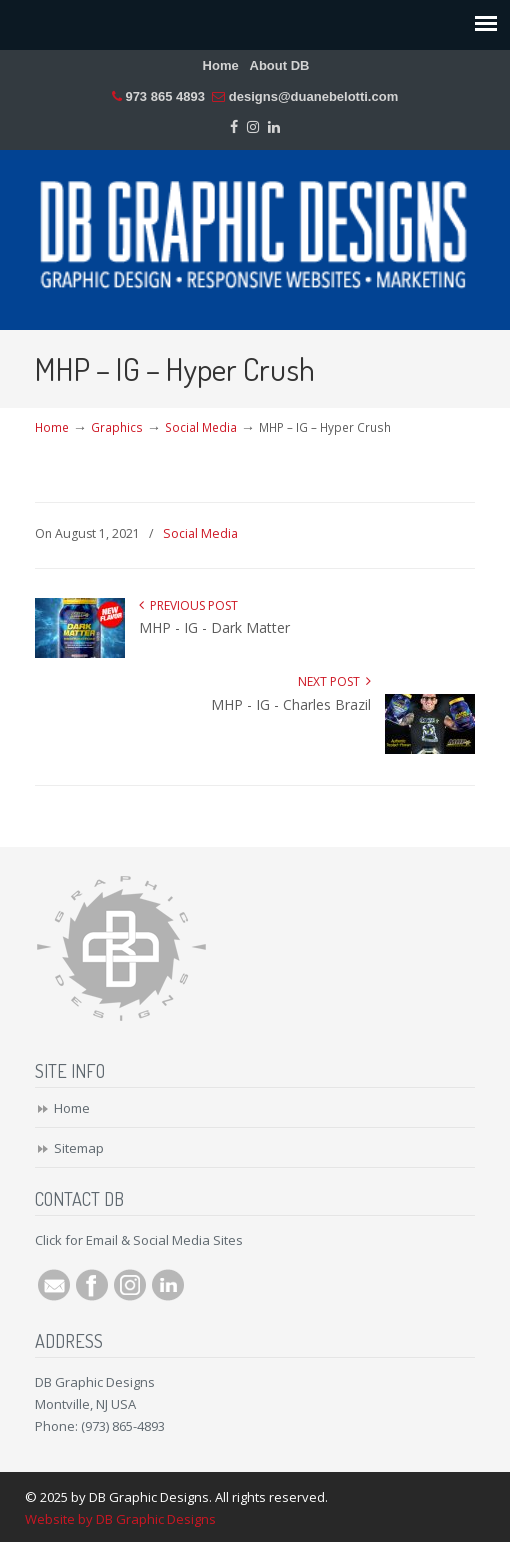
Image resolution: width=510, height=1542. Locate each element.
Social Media (201, 427)
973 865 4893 (165, 96)
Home (221, 65)
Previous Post (188, 605)
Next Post (334, 681)
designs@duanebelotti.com (313, 96)
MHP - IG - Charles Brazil (291, 704)
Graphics (117, 427)
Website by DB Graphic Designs (120, 1519)
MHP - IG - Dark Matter (214, 627)
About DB (280, 65)
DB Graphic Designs (255, 231)
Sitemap (79, 1148)
